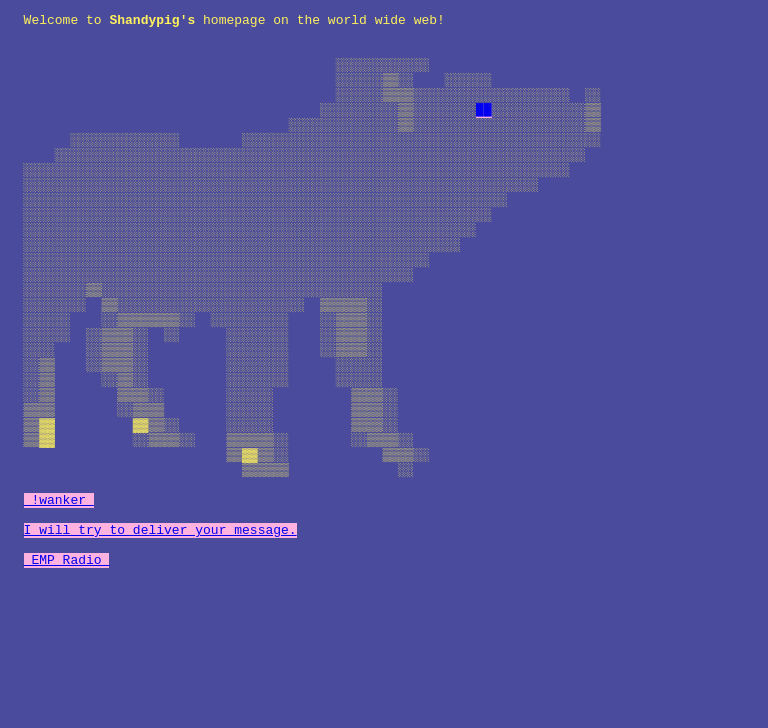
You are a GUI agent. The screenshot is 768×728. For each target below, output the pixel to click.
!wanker (59, 598)
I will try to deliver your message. (160, 634)
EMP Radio (67, 670)
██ (484, 130)
